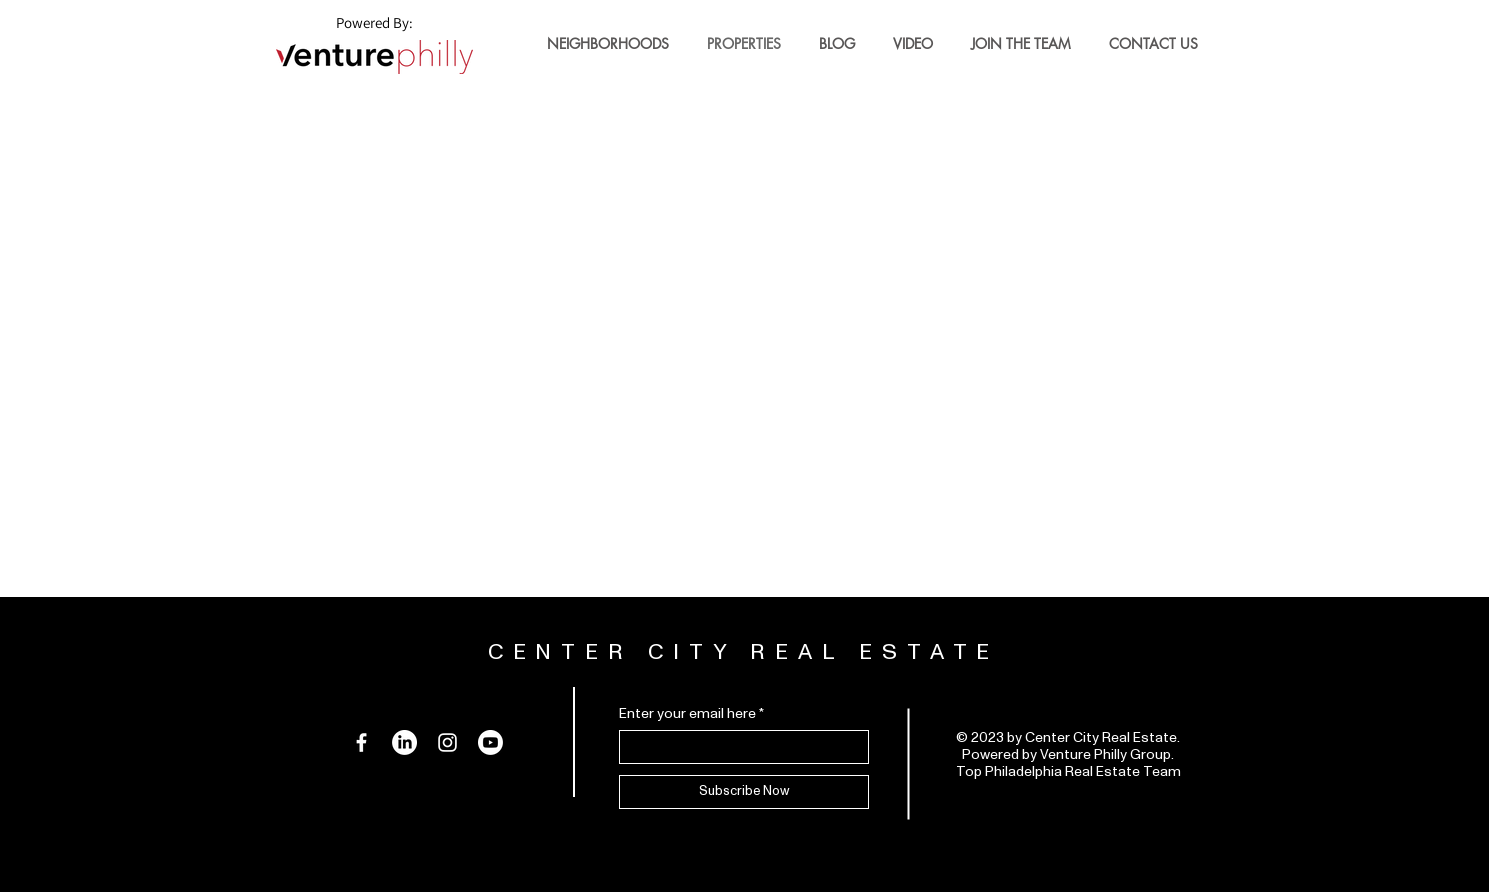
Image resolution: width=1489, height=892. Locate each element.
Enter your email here (687, 714)
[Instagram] (447, 742)
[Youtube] (490, 742)
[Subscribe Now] (744, 792)
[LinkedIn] (404, 742)
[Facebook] (361, 742)
